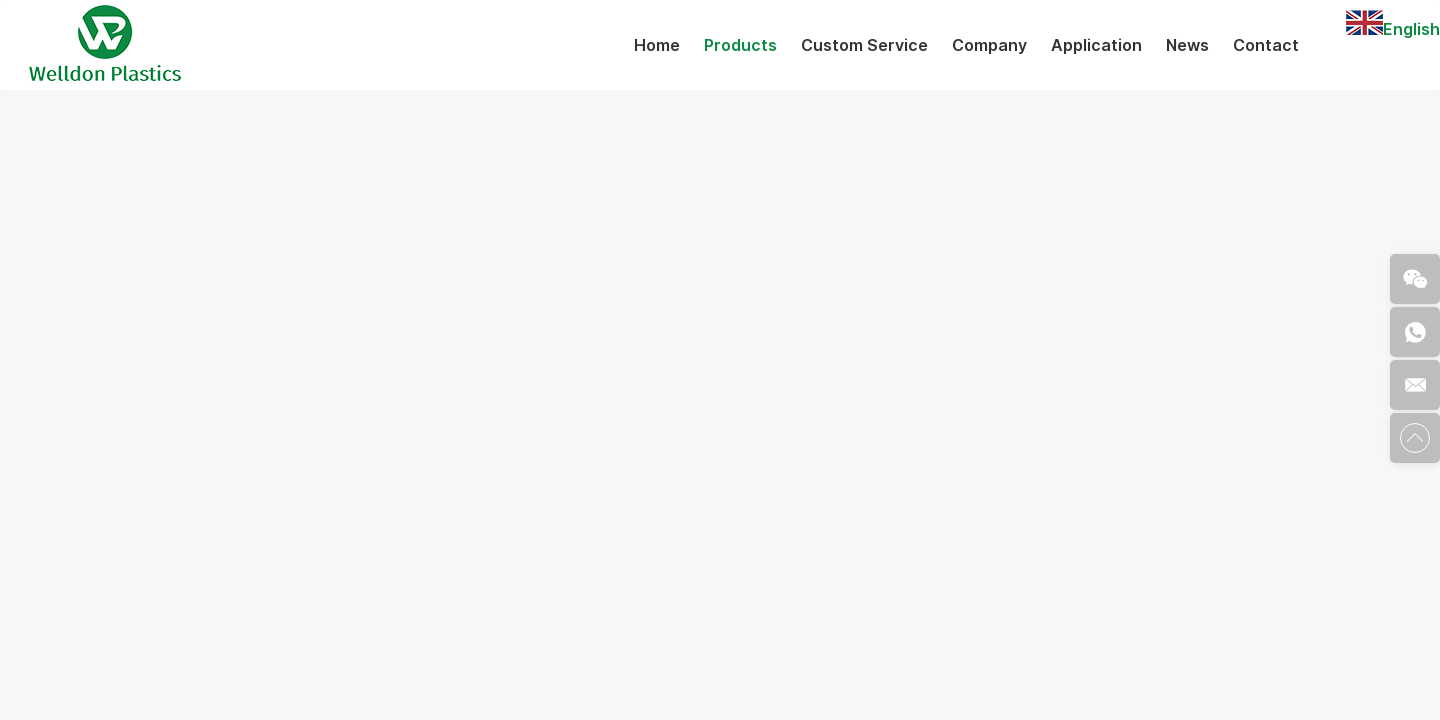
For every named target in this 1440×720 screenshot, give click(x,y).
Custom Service (864, 45)
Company (989, 45)
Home (657, 45)
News (1187, 45)
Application (1096, 45)
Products (740, 45)
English (1393, 29)
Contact (1266, 45)
